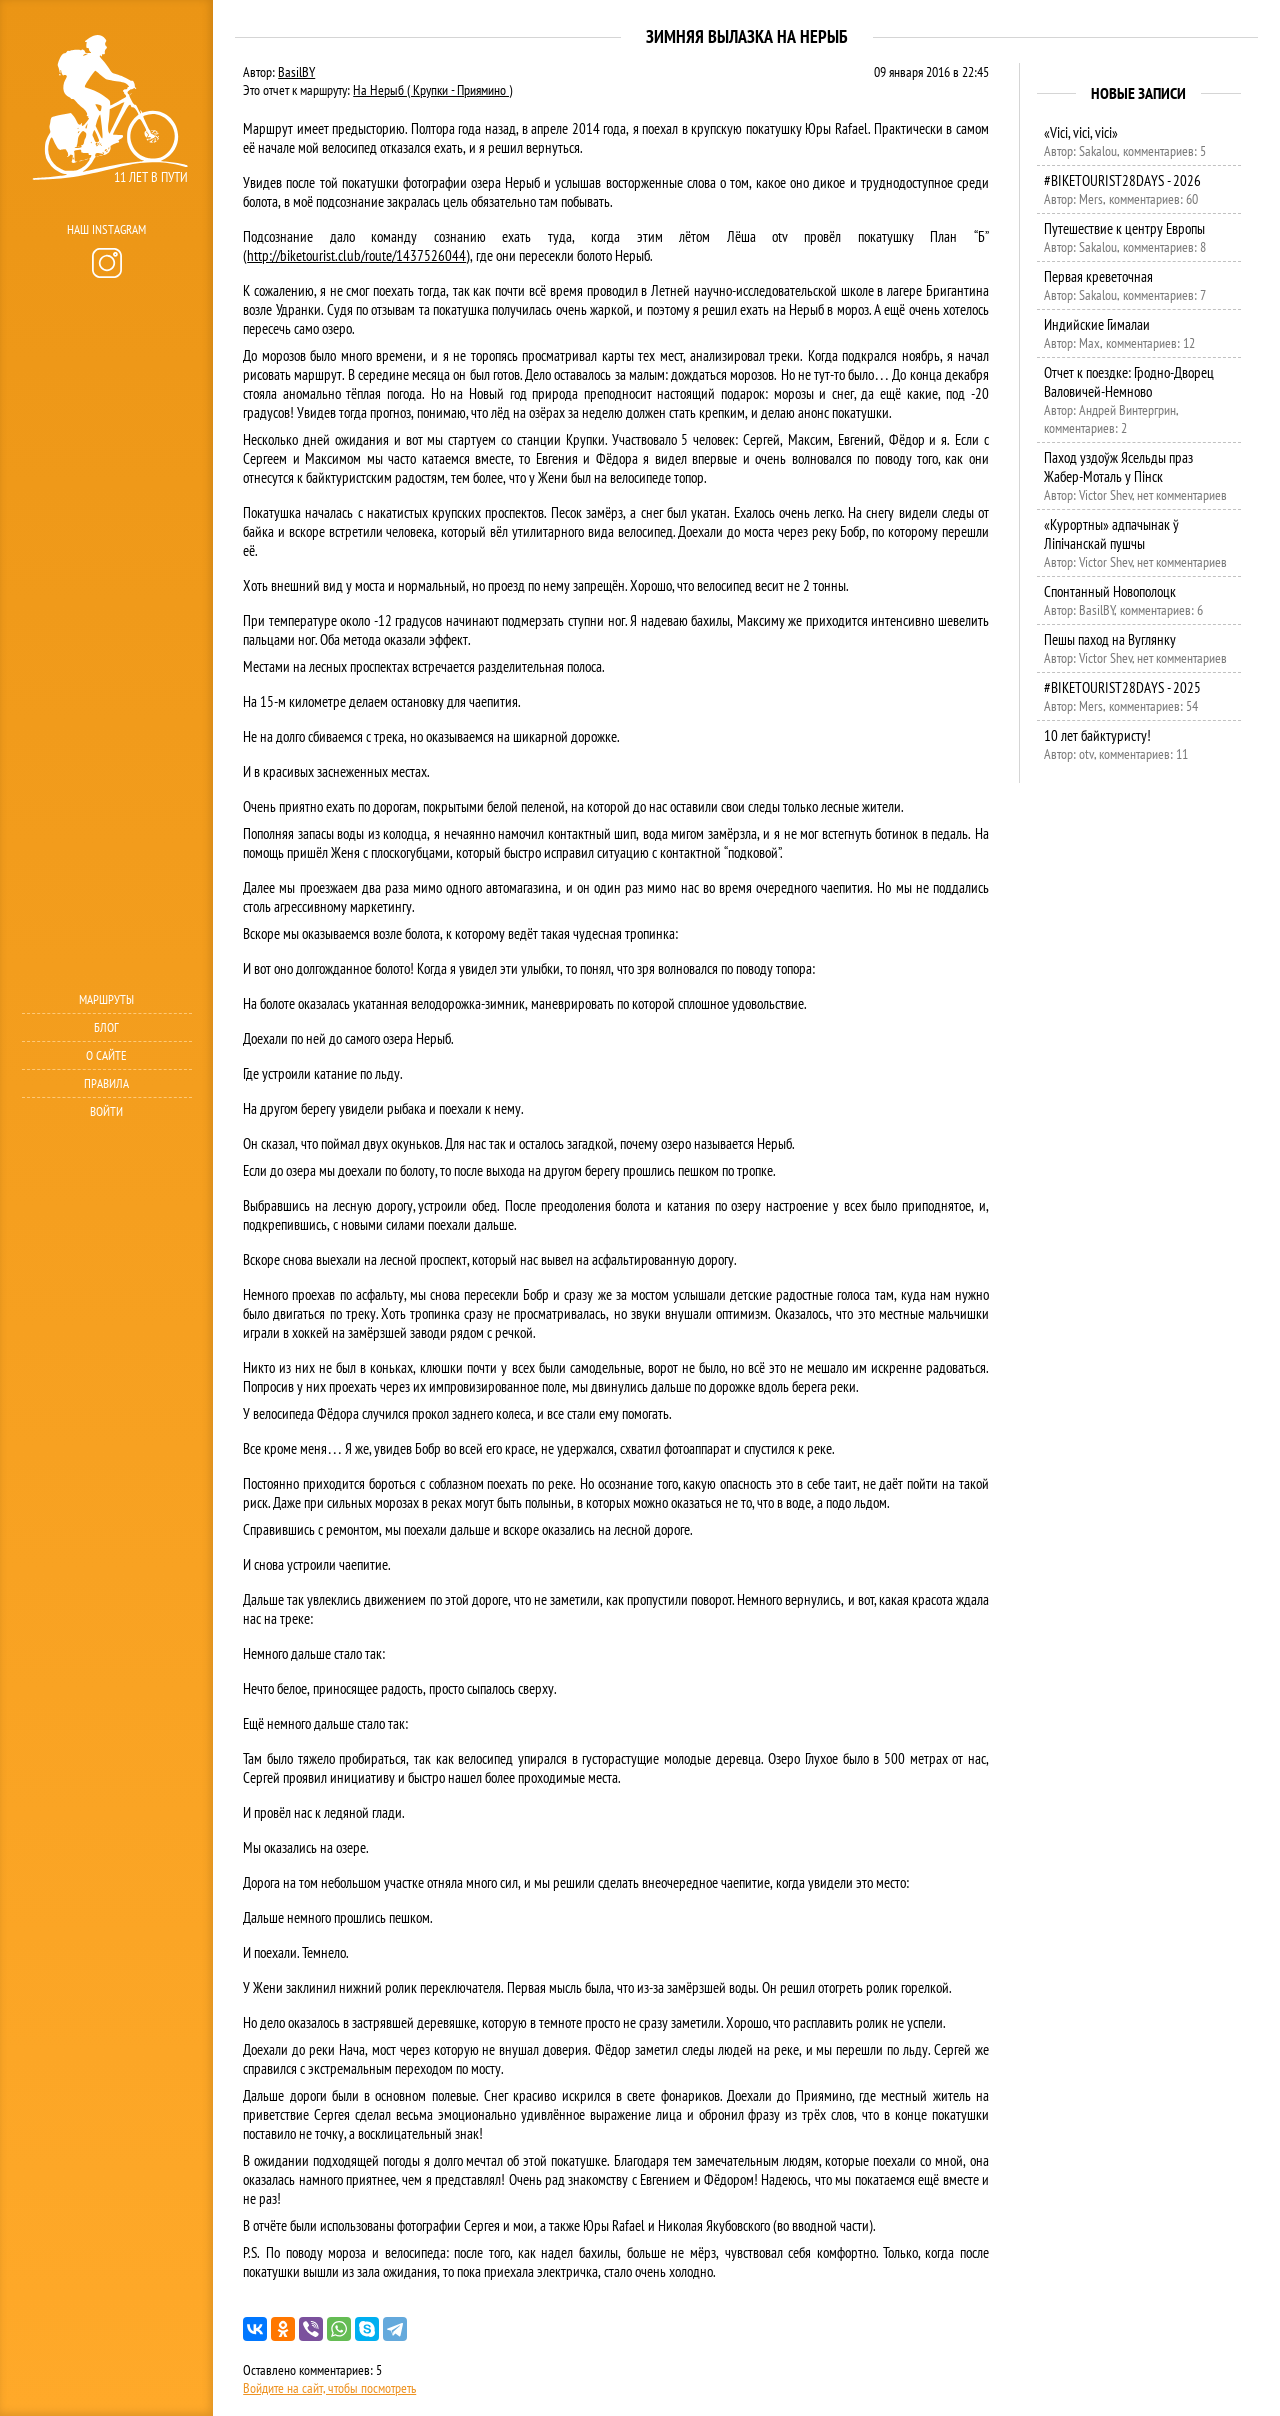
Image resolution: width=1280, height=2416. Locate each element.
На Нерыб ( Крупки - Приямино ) (432, 90)
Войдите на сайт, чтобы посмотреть (329, 2388)
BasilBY (296, 72)
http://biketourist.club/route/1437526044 (356, 255)
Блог (106, 1027)
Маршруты (106, 999)
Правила (106, 1083)
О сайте (106, 1055)
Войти (106, 1111)
